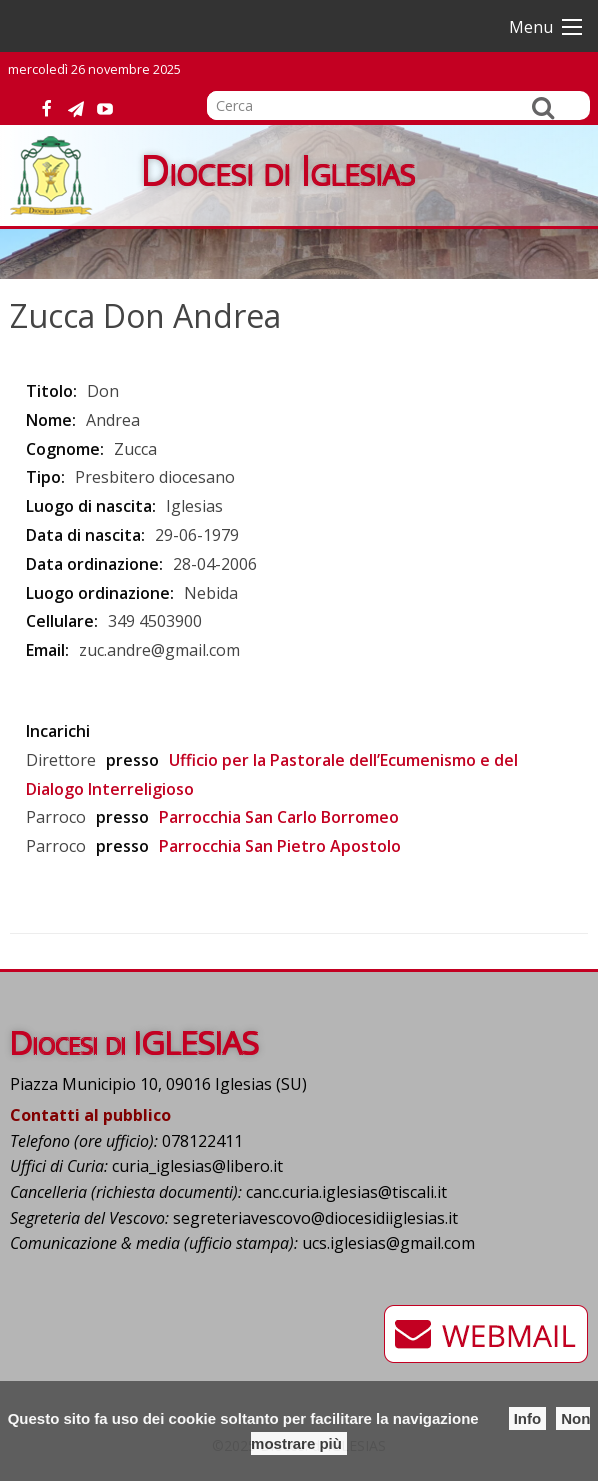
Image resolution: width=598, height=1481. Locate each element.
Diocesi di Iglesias (278, 169)
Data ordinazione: (94, 564)
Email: (47, 650)
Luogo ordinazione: (100, 593)
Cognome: (65, 449)
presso (132, 760)
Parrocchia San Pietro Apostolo (280, 846)
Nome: (51, 420)
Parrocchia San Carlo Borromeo (279, 817)
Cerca (542, 107)
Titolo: (51, 391)
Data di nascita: (85, 535)
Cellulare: (62, 621)
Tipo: (45, 477)
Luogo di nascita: (91, 506)
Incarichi (58, 731)
